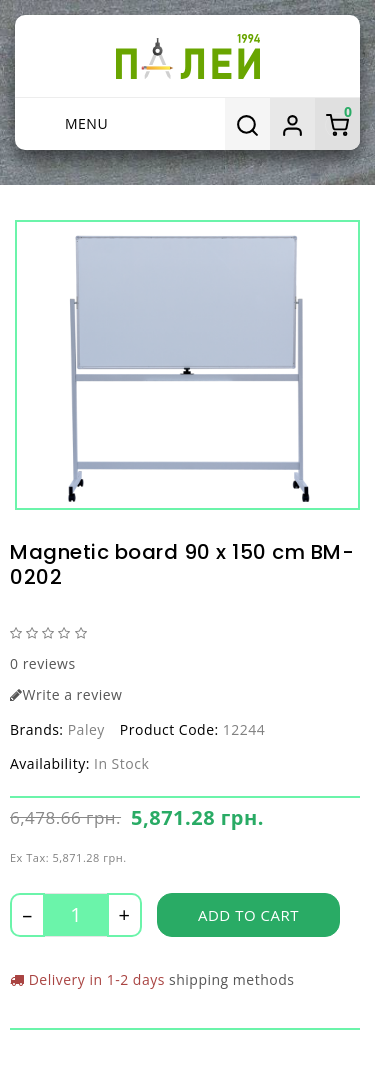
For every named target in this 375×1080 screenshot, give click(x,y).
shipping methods (231, 979)
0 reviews (43, 663)
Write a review (66, 694)
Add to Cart (248, 915)
